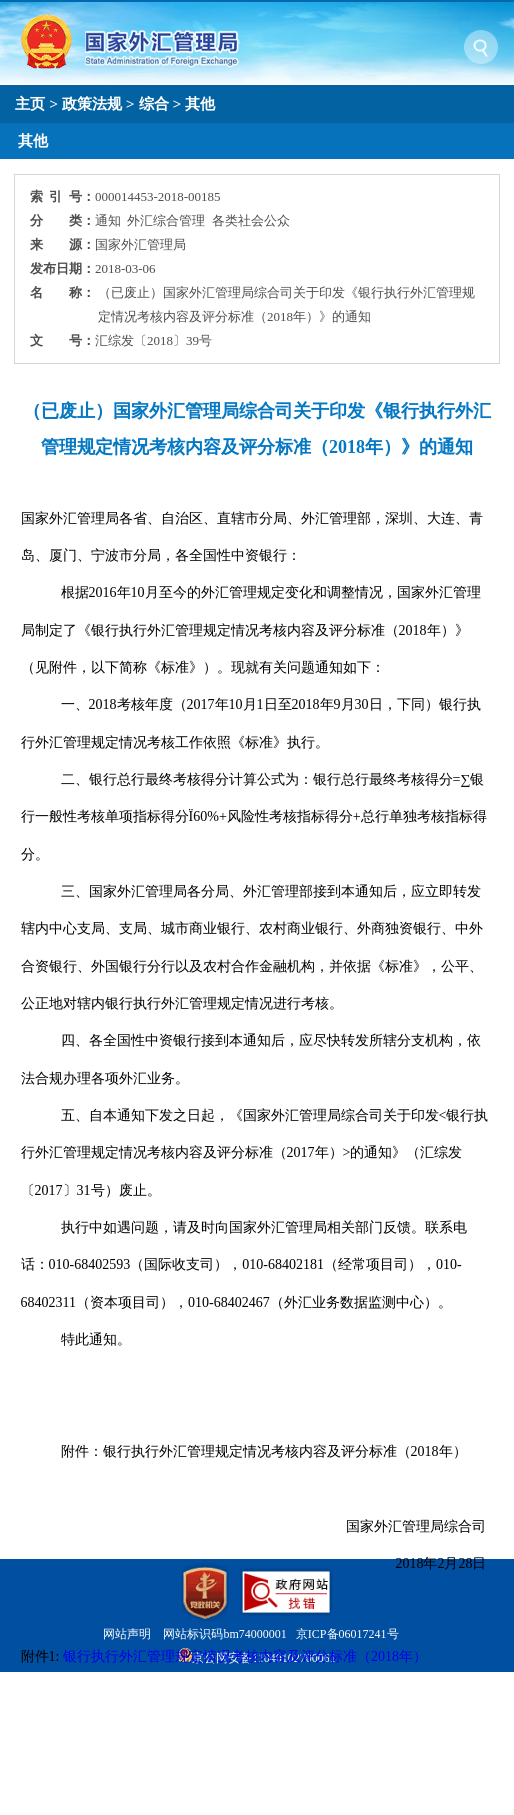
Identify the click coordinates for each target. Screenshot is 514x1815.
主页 (30, 103)
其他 (200, 103)
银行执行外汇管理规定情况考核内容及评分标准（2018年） (245, 1656)
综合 (154, 103)
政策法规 (92, 103)
